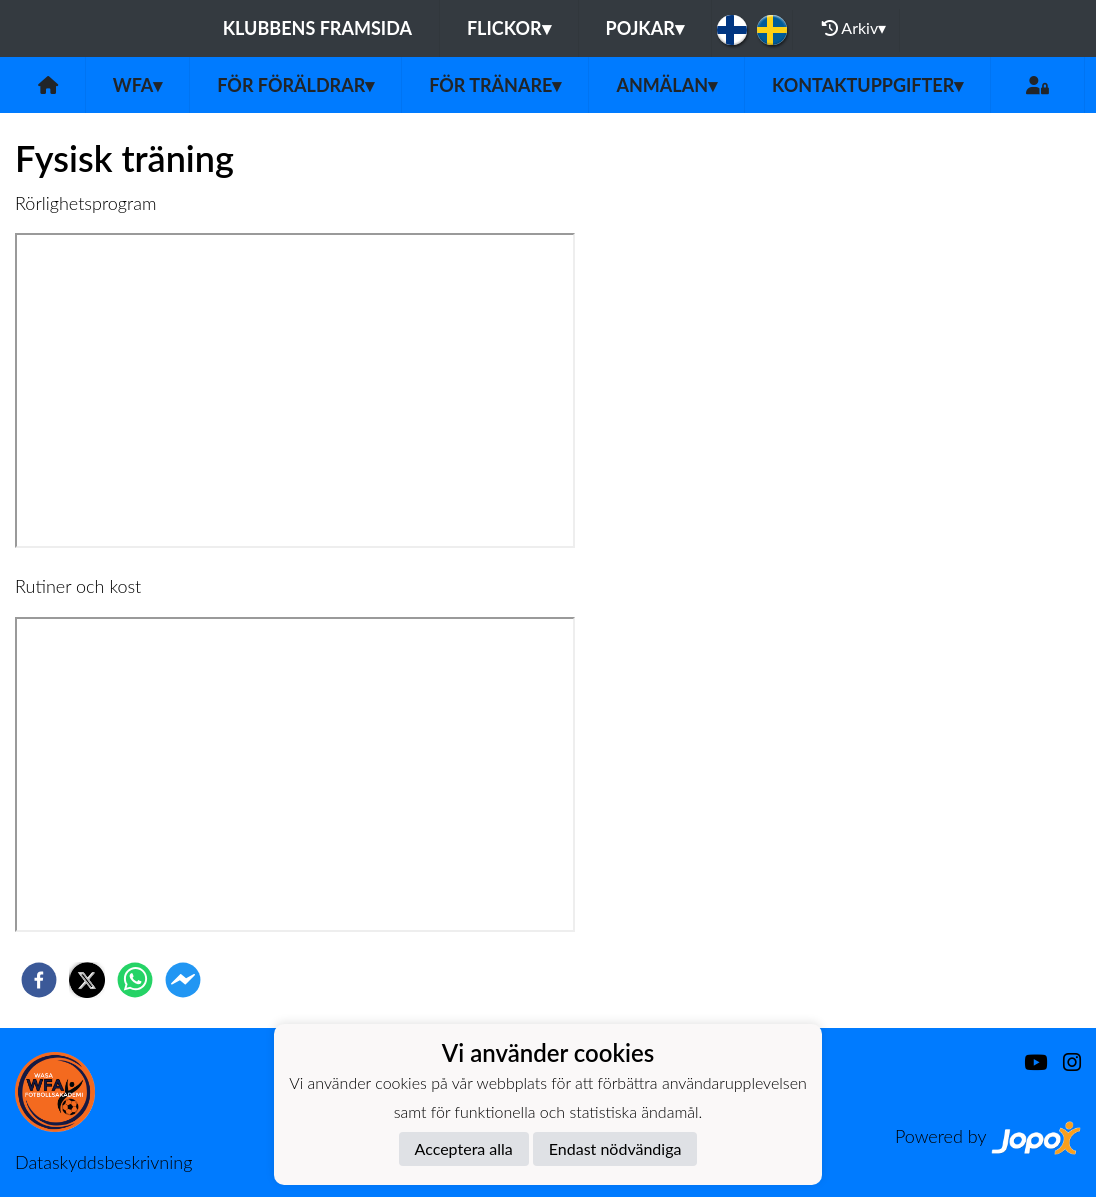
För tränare (495, 85)
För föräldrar (295, 85)
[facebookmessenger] (183, 980)
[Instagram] (1064, 1062)
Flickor (509, 28)
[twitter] (87, 980)
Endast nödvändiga (615, 1148)
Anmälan (666, 85)
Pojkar (645, 28)
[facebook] (39, 980)
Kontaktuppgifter (867, 85)
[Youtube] (1027, 1062)
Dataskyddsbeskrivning (103, 1162)
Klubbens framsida (317, 28)
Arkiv (854, 28)
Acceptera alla (464, 1148)
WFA (138, 85)
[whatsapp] (135, 980)
